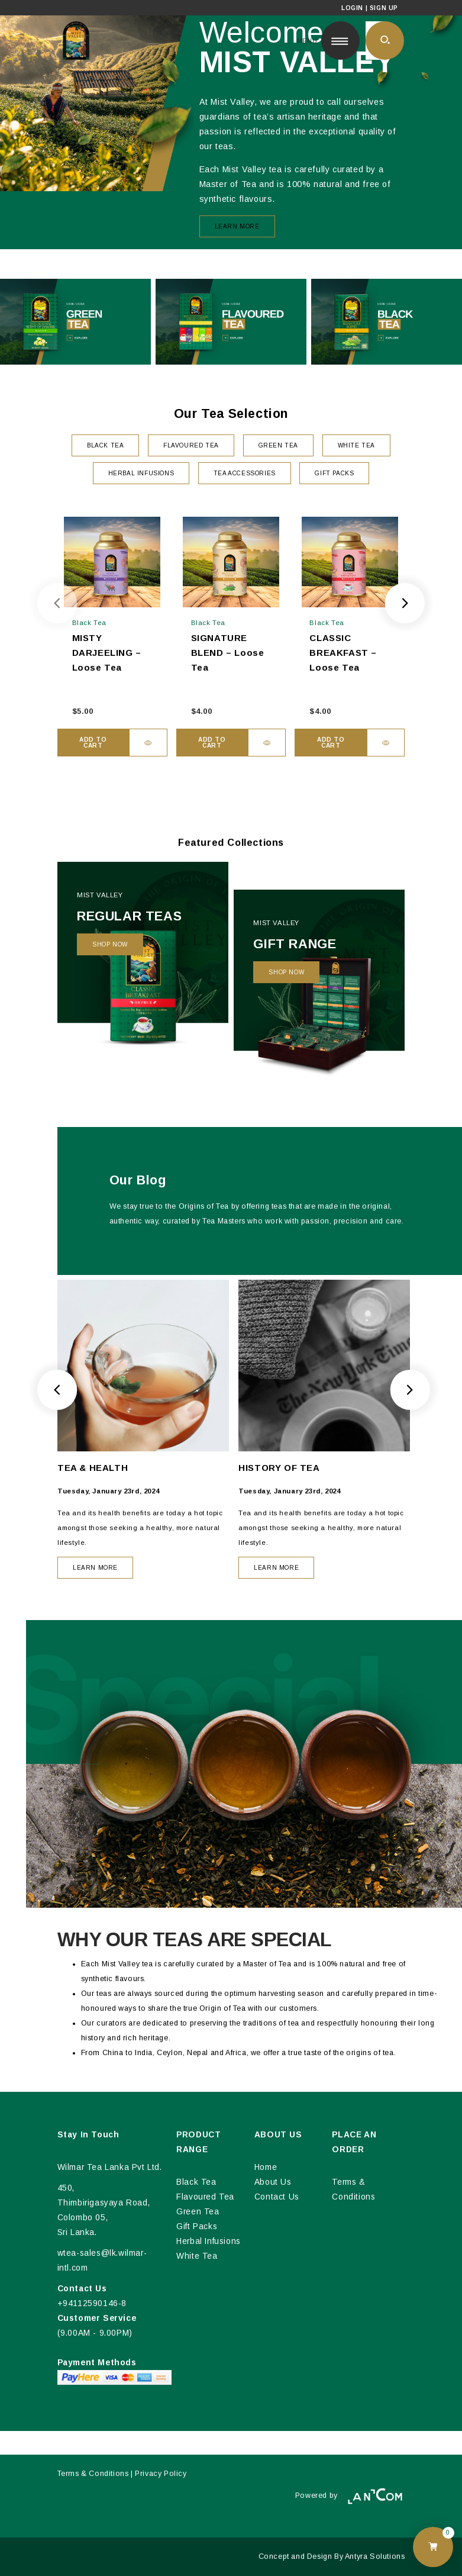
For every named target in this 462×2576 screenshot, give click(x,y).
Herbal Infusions (208, 2241)
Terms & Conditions (93, 2473)
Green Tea (197, 2211)
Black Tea (196, 2182)
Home (265, 2167)
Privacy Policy (160, 2473)
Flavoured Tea (205, 2196)
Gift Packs (196, 2226)
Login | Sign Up (369, 8)
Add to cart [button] (93, 742)
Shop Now (110, 944)
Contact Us (276, 2196)
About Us (273, 2182)
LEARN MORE (95, 1567)
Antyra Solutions (375, 2556)
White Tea (196, 2256)
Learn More (237, 226)
